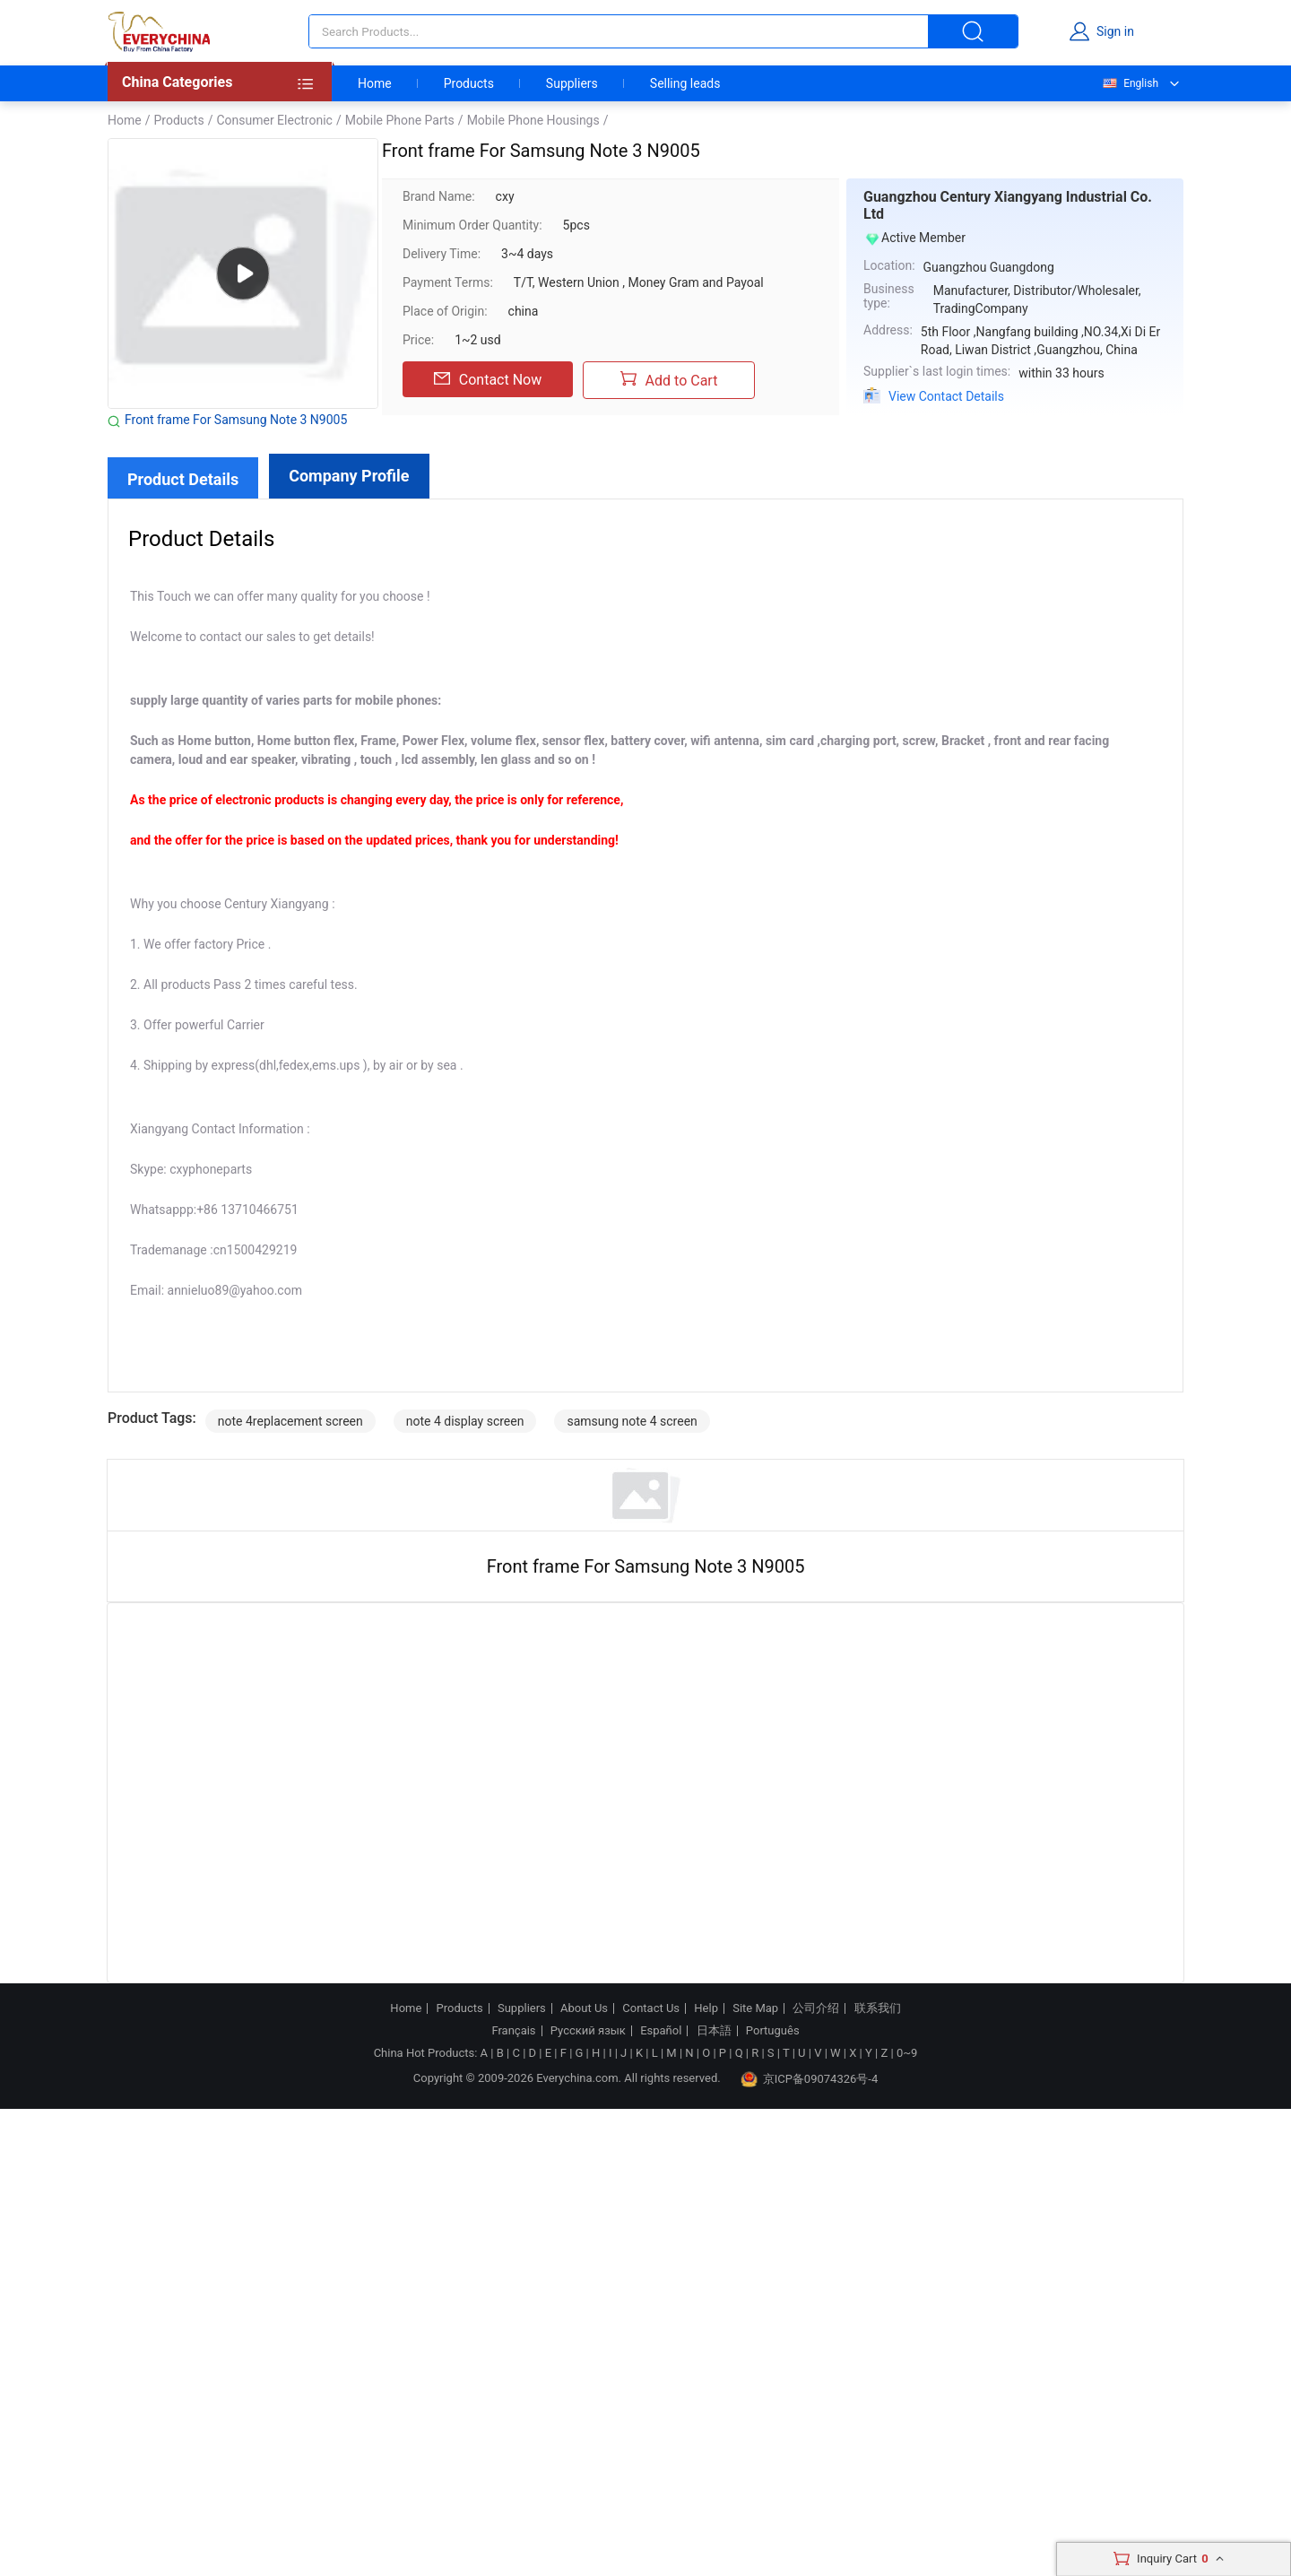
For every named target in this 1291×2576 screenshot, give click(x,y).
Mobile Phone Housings (533, 120)
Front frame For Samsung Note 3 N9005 (236, 419)
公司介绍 (816, 2008)
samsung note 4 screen (632, 1421)
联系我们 (877, 2008)
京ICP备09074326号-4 (810, 2079)
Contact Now (488, 379)
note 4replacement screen (290, 1421)
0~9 (907, 2053)
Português (773, 2030)
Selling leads (685, 83)
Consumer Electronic (274, 120)
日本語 (714, 2030)
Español (660, 2030)
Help (706, 2008)
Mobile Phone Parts (400, 120)
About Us (584, 2008)
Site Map (755, 2008)
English (1129, 83)
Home (375, 83)
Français (513, 2030)
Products (469, 83)
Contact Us (651, 2008)
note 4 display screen (465, 1421)
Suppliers (572, 83)
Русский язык (588, 2030)
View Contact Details (946, 396)
